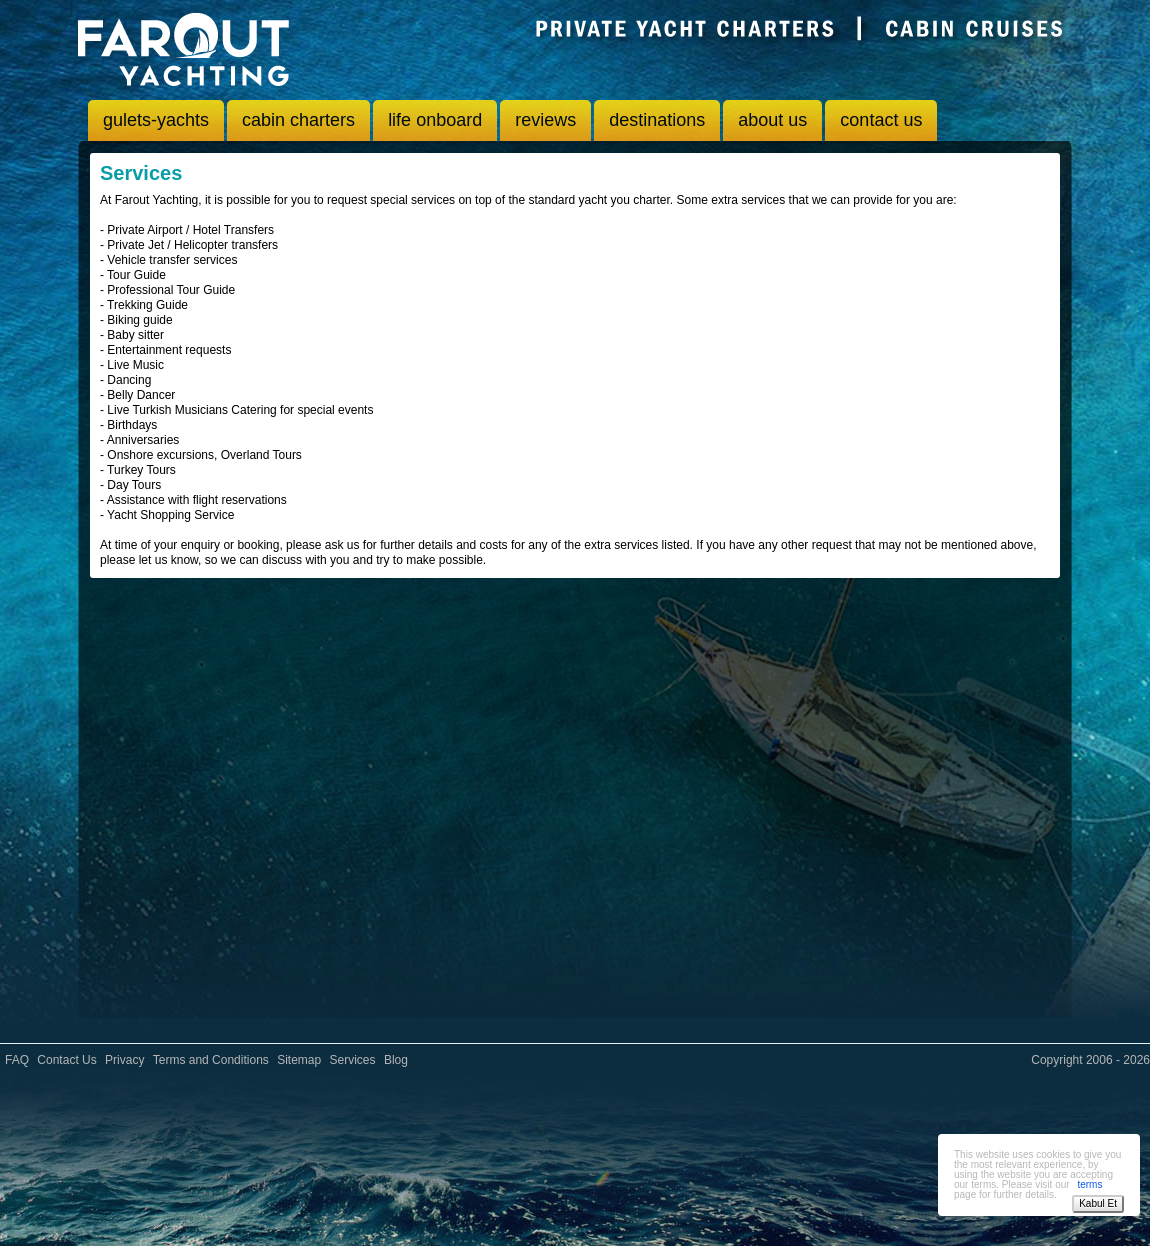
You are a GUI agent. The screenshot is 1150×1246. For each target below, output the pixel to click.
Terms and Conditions (211, 1060)
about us (772, 120)
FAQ (17, 1060)
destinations (657, 120)
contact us (881, 120)
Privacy (124, 1060)
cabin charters (298, 120)
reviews (545, 120)
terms (1089, 1184)
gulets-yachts (156, 120)
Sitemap (299, 1060)
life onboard (435, 120)
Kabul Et (1098, 1203)
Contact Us (66, 1060)
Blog (396, 1060)
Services (353, 1060)
